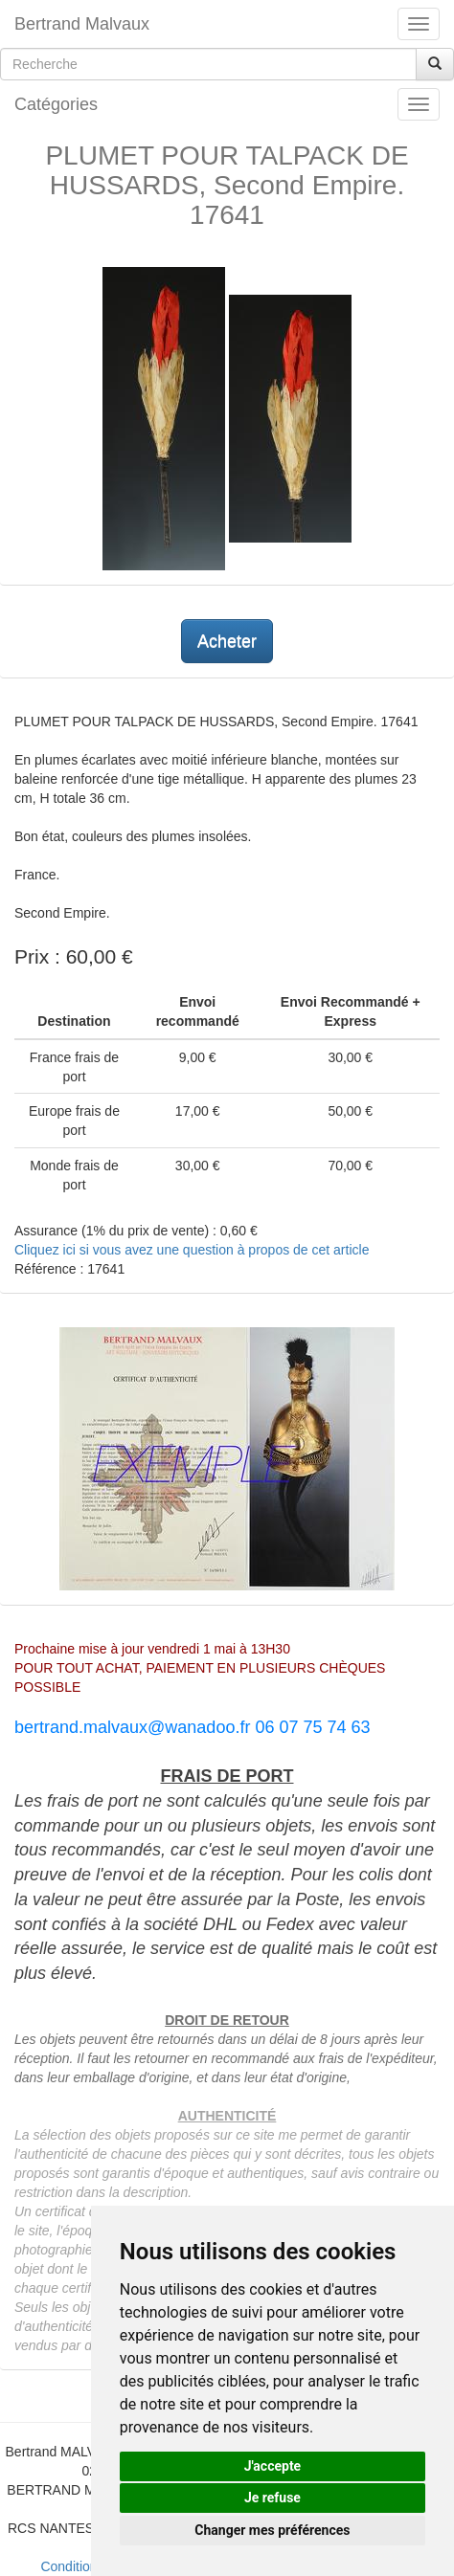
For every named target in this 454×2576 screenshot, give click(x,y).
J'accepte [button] (273, 2466)
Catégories (56, 104)
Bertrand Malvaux (81, 23)
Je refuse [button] (272, 2497)
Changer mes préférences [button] (272, 2530)
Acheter (227, 641)
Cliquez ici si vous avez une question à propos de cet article (191, 1249)
